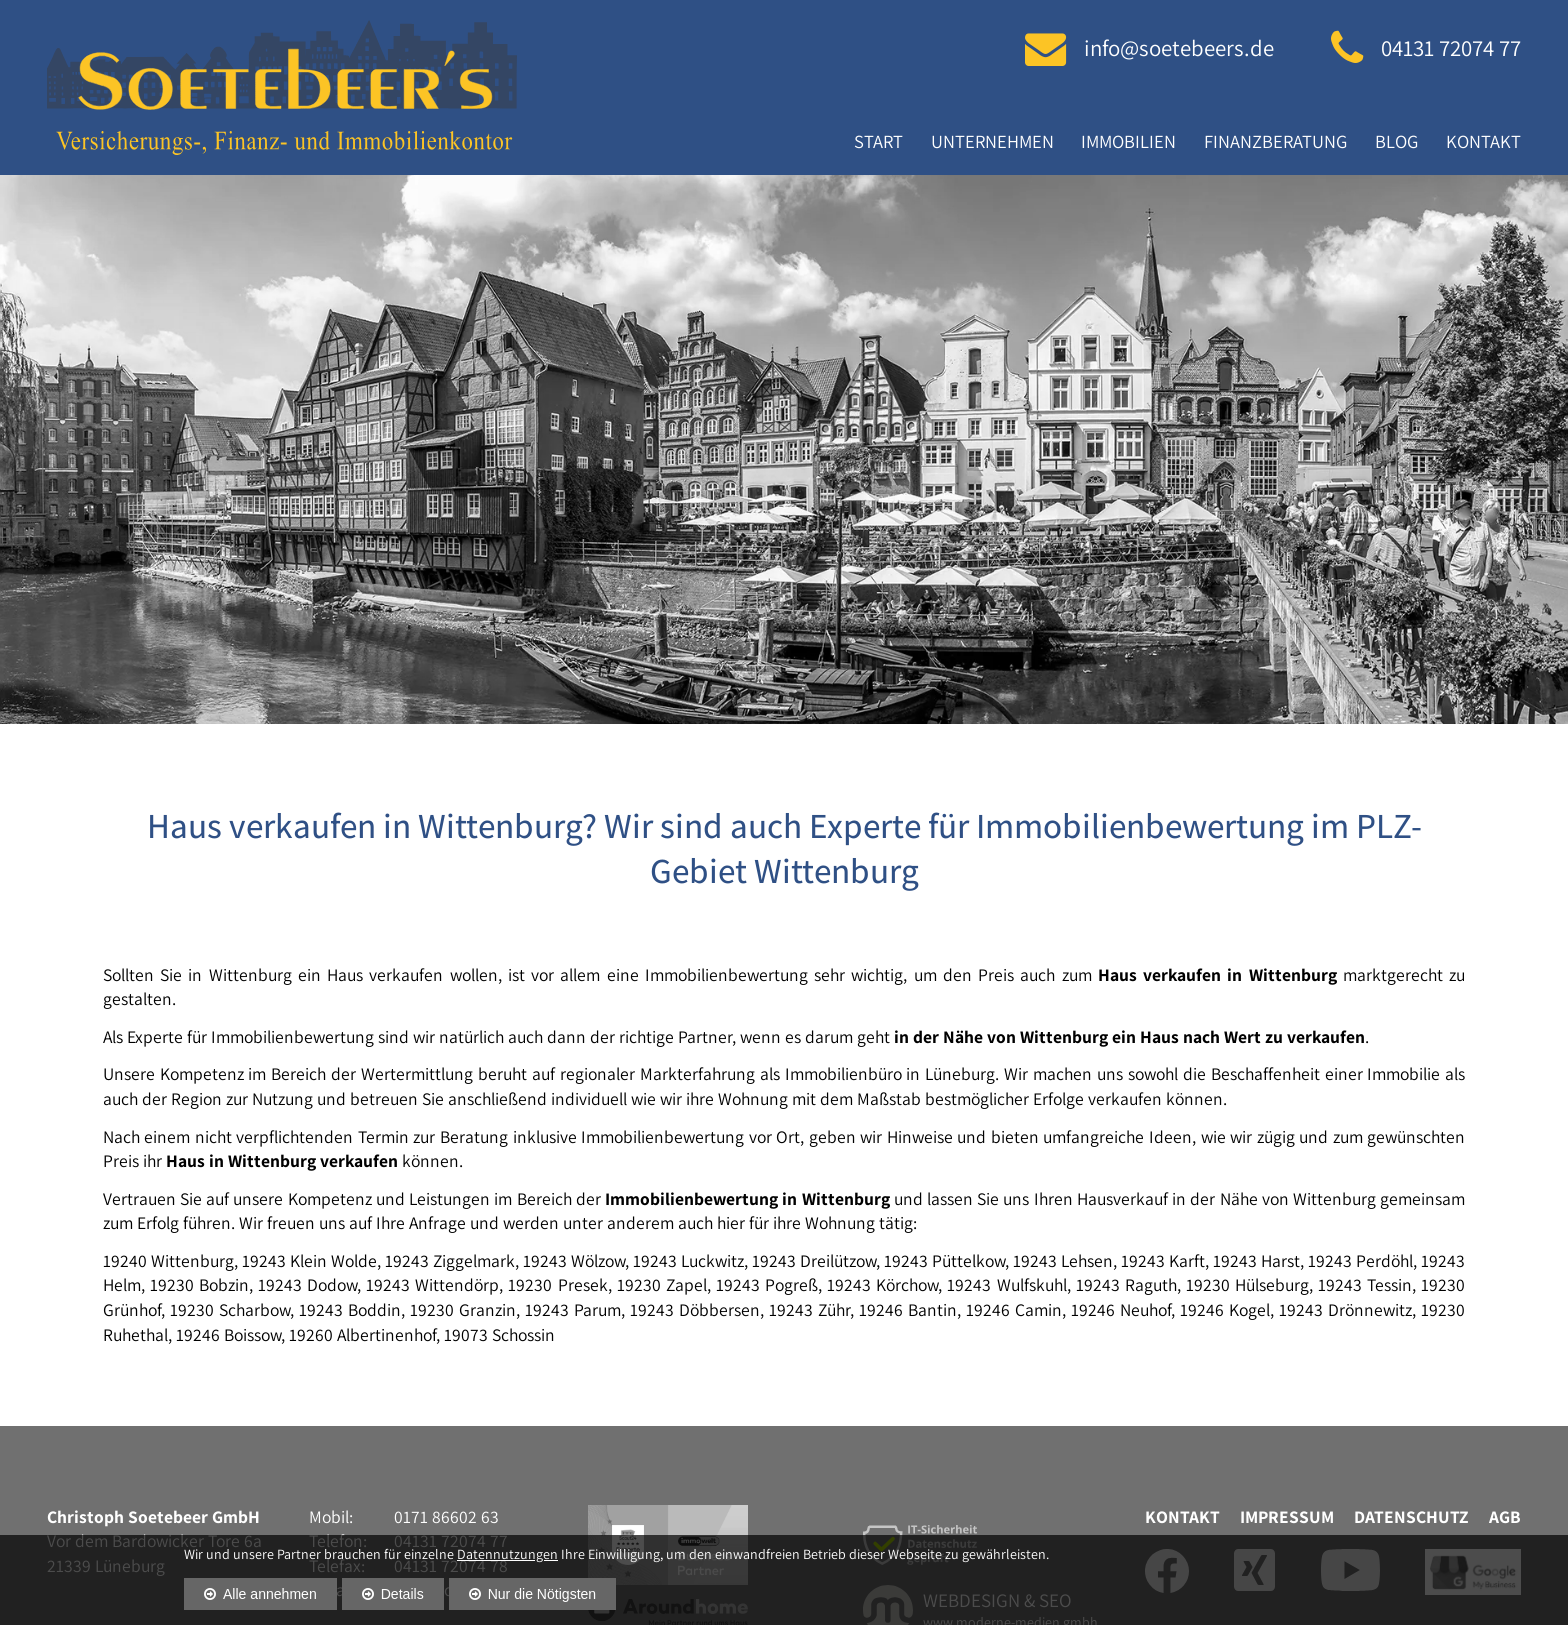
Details (402, 1594)
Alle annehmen (270, 1594)
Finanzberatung (1275, 141)
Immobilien (1128, 141)
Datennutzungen (507, 1554)
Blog (1396, 141)
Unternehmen (992, 141)
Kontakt (1483, 141)
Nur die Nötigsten (542, 1594)
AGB (1505, 1516)
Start (878, 141)
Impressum (1287, 1516)
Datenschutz (1411, 1516)
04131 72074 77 (1451, 48)
